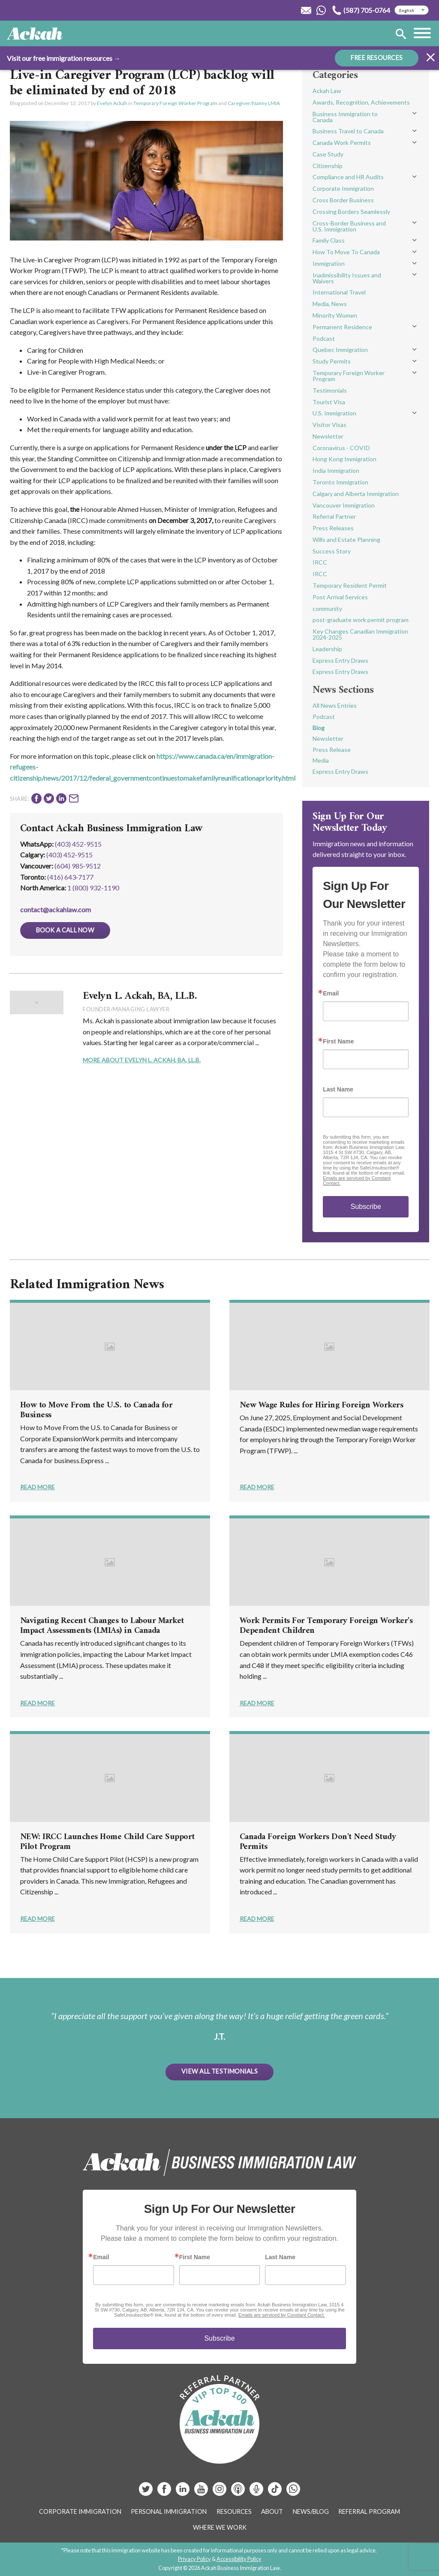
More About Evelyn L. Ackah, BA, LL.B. (142, 1060)
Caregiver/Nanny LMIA (254, 103)
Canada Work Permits (342, 142)
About (272, 2511)
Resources (234, 2511)
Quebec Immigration (340, 349)
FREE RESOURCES (377, 57)
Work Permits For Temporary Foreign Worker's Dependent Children (326, 1626)
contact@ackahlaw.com (55, 909)
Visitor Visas (329, 424)
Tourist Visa (329, 402)
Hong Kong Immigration (344, 459)
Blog (319, 727)
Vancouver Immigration (344, 505)
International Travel (339, 292)
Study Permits (332, 361)
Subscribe (366, 1206)
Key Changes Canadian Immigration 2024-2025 (360, 634)
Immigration (329, 263)
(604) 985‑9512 (77, 866)
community (327, 608)
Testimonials (330, 390)
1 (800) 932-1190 (93, 888)
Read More (37, 1487)
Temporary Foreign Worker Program (175, 103)
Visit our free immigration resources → (63, 58)
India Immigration (336, 470)
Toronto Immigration (340, 482)
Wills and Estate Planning (346, 539)
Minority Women (335, 315)
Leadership (327, 648)
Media (321, 760)
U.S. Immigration (334, 413)
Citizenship (328, 165)
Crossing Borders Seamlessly (351, 211)
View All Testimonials (219, 2071)
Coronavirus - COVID (341, 447)
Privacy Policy (194, 2558)
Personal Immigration (169, 2511)
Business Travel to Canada (348, 131)
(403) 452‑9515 (69, 855)
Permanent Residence (342, 327)
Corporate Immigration (343, 188)
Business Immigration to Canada (345, 116)
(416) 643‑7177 (70, 877)
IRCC (320, 562)
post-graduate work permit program (361, 619)
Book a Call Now (65, 930)
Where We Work (220, 2527)
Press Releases (333, 528)
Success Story (332, 551)
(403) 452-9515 (78, 844)
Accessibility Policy (239, 2558)
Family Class (329, 240)
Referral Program (369, 2511)
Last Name (338, 1089)
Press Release (332, 749)
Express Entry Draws (340, 660)
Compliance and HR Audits (348, 176)
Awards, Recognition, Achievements (361, 102)
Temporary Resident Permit (350, 585)
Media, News (330, 303)
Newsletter (328, 436)
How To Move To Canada (346, 251)
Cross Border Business (343, 200)
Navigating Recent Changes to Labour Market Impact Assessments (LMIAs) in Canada (102, 1626)
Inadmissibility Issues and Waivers (347, 278)
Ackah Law (327, 90)
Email (331, 993)
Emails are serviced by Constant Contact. (281, 2314)
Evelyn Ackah (112, 103)
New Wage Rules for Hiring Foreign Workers (321, 1405)
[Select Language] (411, 10)
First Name (338, 1041)
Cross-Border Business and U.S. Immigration (349, 226)
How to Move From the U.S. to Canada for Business (96, 1410)
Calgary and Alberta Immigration (356, 493)
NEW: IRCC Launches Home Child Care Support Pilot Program (107, 1842)
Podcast (324, 338)
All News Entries (335, 705)
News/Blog (311, 2511)
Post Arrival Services (340, 597)
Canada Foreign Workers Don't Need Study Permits (318, 1842)
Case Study (328, 154)
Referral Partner (334, 516)
